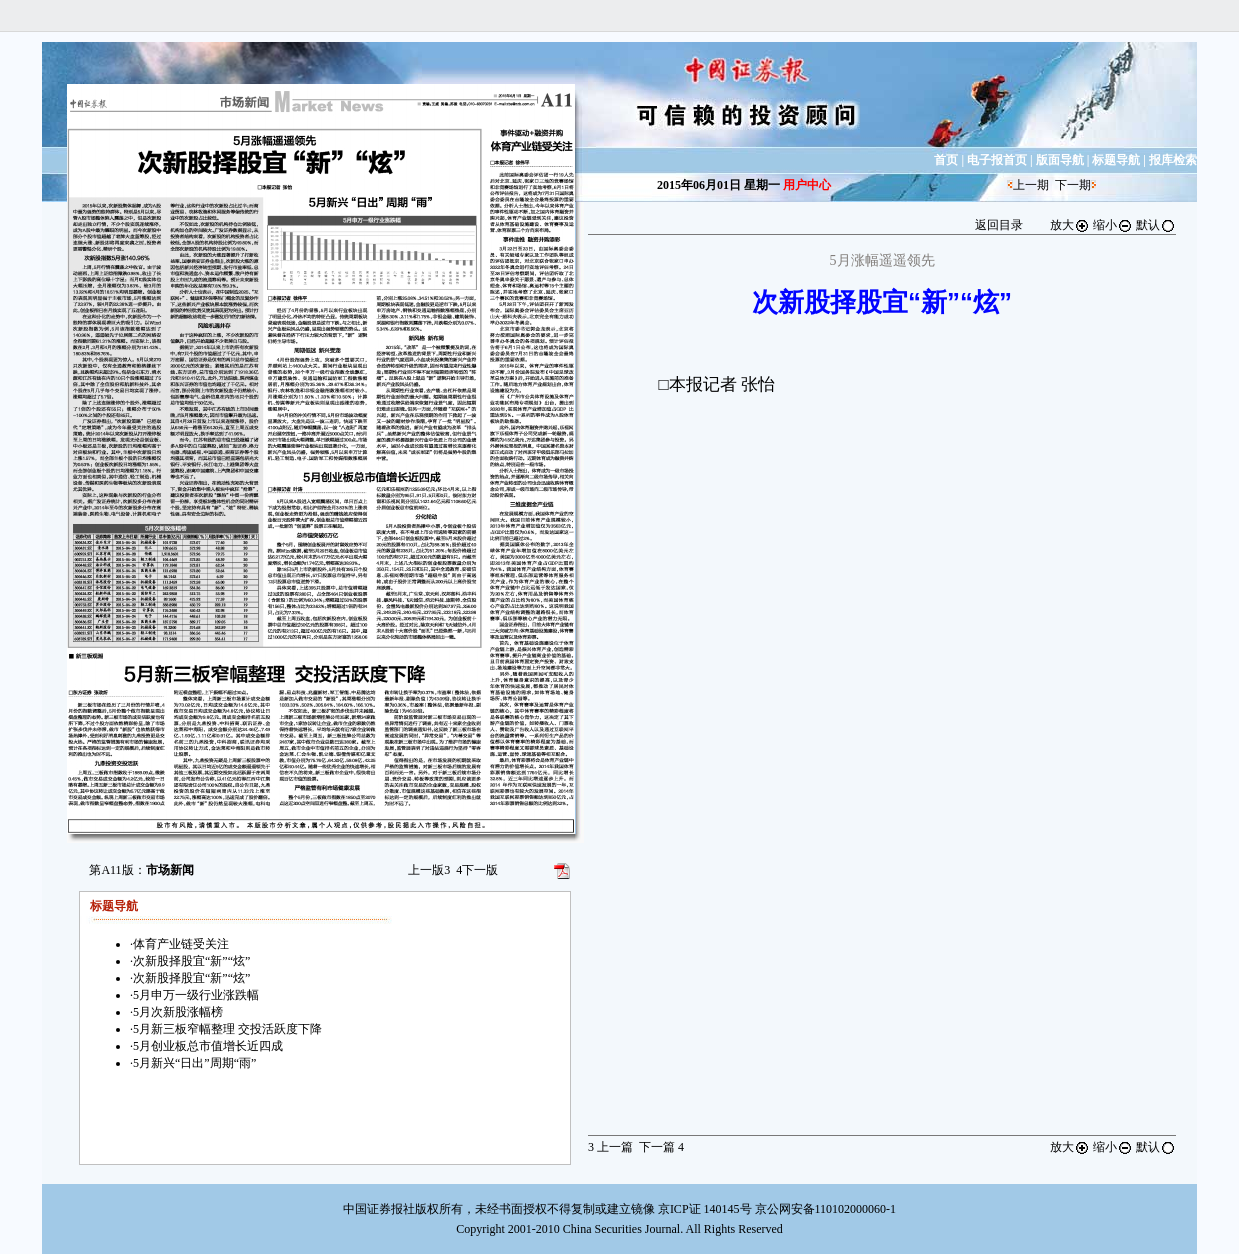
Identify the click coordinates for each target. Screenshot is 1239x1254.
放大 (1070, 225)
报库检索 (1173, 160)
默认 (1156, 225)
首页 (946, 160)
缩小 (1113, 225)
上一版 (429, 870)
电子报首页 (997, 160)
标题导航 (1116, 160)
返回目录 (999, 225)
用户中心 (807, 185)
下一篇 (661, 1147)
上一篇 (610, 1147)
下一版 (477, 870)
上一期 (1031, 185)
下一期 (1073, 185)
